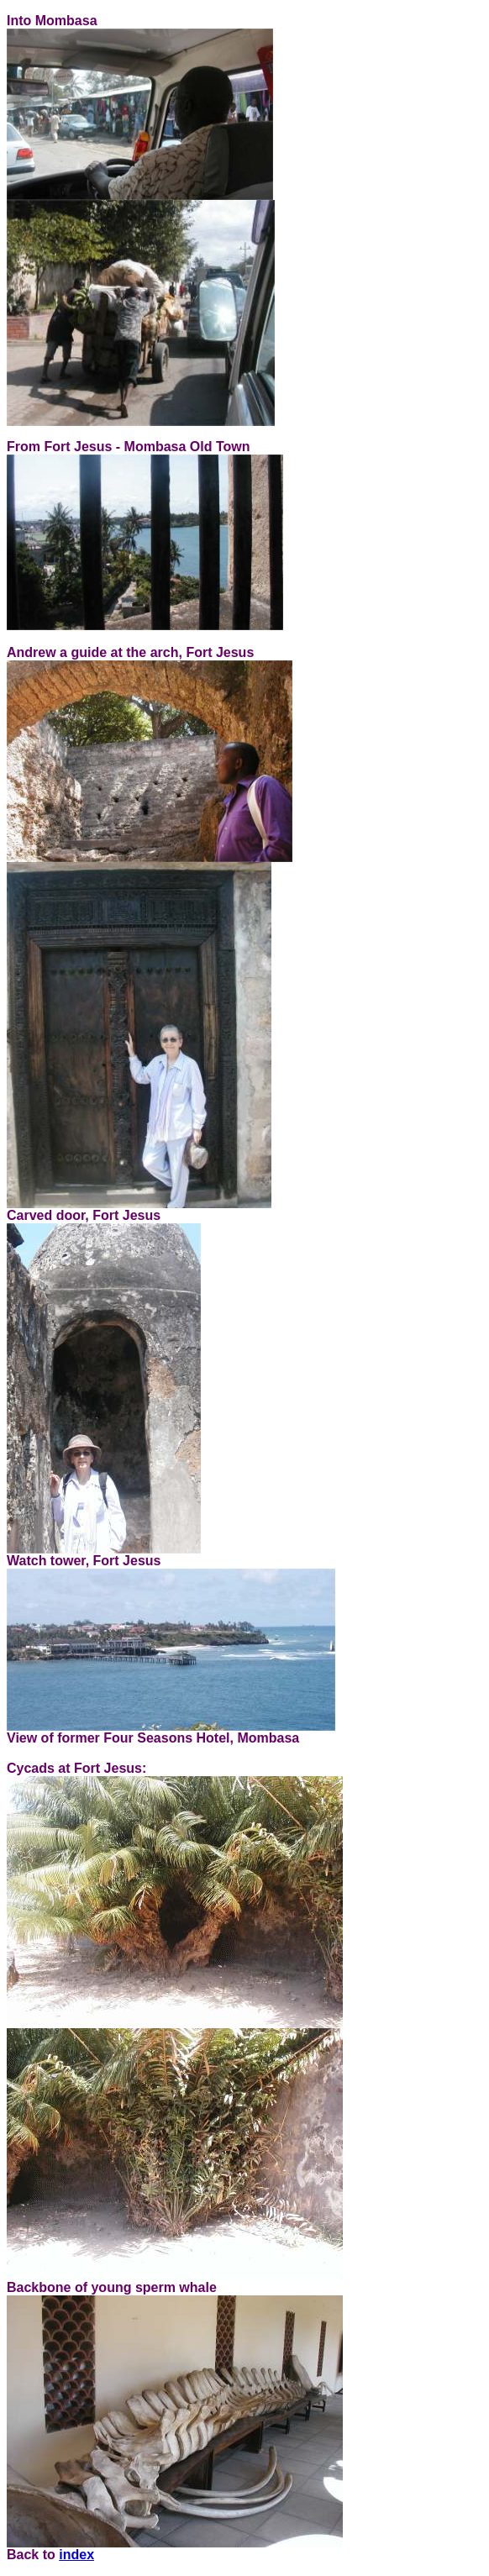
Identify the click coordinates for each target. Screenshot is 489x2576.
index (76, 2554)
